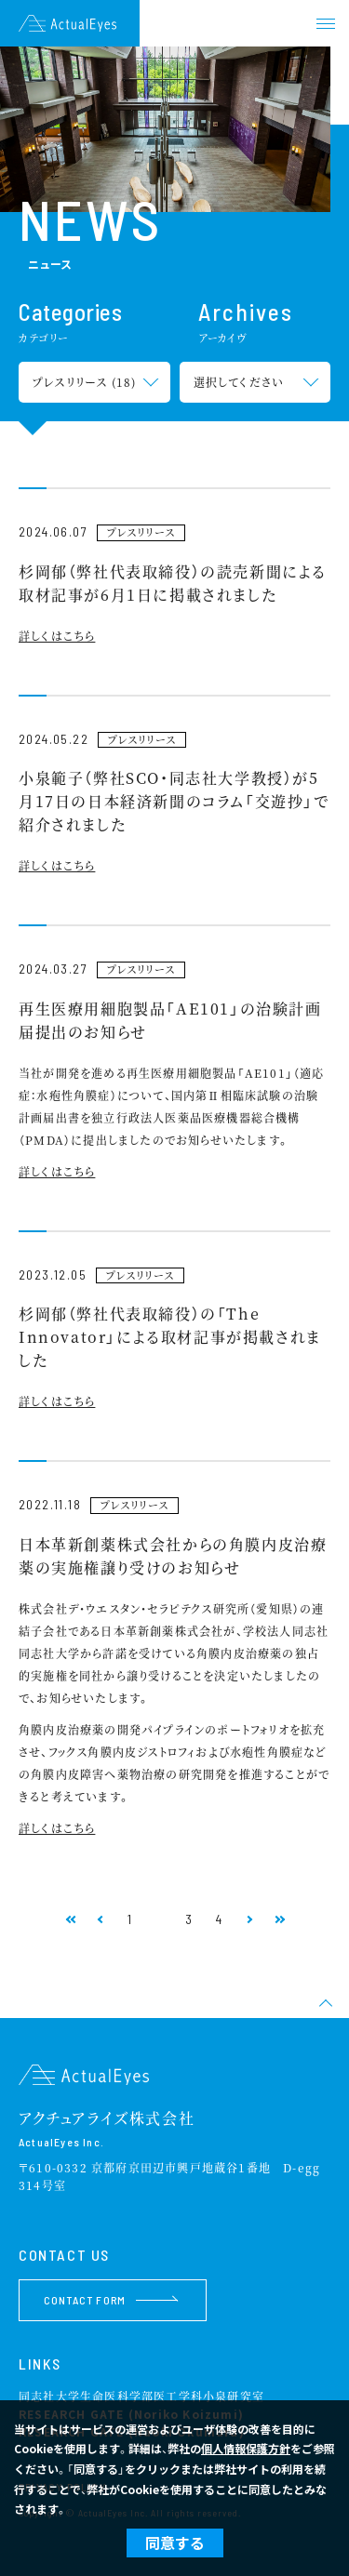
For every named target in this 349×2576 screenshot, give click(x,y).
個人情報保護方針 (245, 2448)
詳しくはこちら (57, 636)
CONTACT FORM (111, 2299)
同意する (175, 2542)
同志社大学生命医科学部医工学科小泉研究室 (141, 2396)
